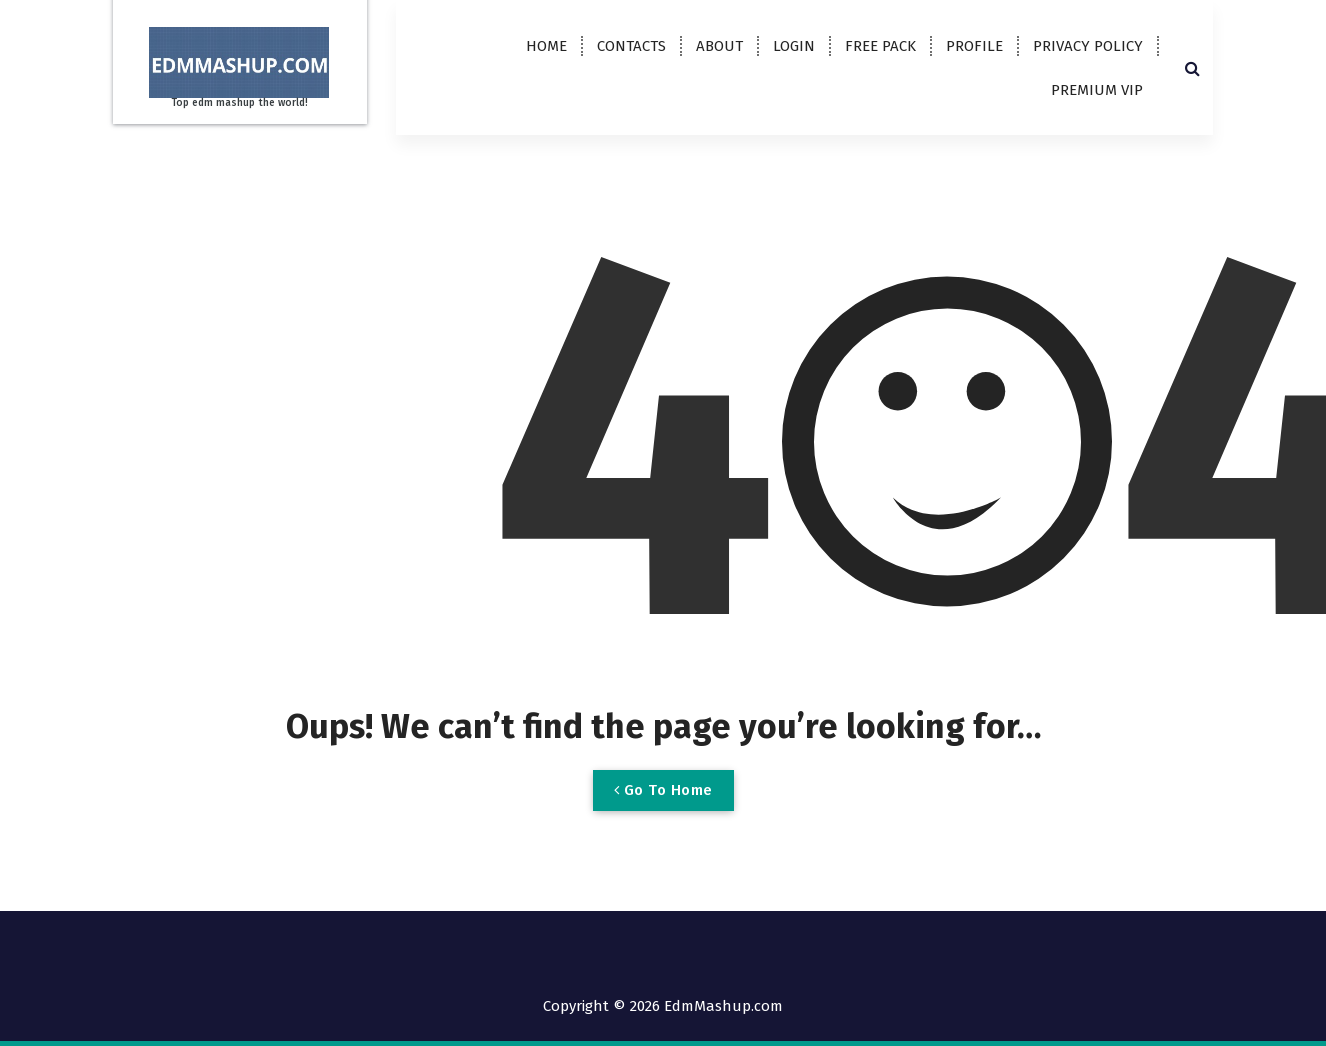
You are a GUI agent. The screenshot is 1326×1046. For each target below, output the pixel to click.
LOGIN (794, 46)
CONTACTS (631, 46)
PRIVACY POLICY (1088, 46)
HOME (546, 46)
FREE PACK (880, 46)
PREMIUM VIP (1097, 90)
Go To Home (663, 790)
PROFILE (974, 46)
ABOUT (719, 46)
